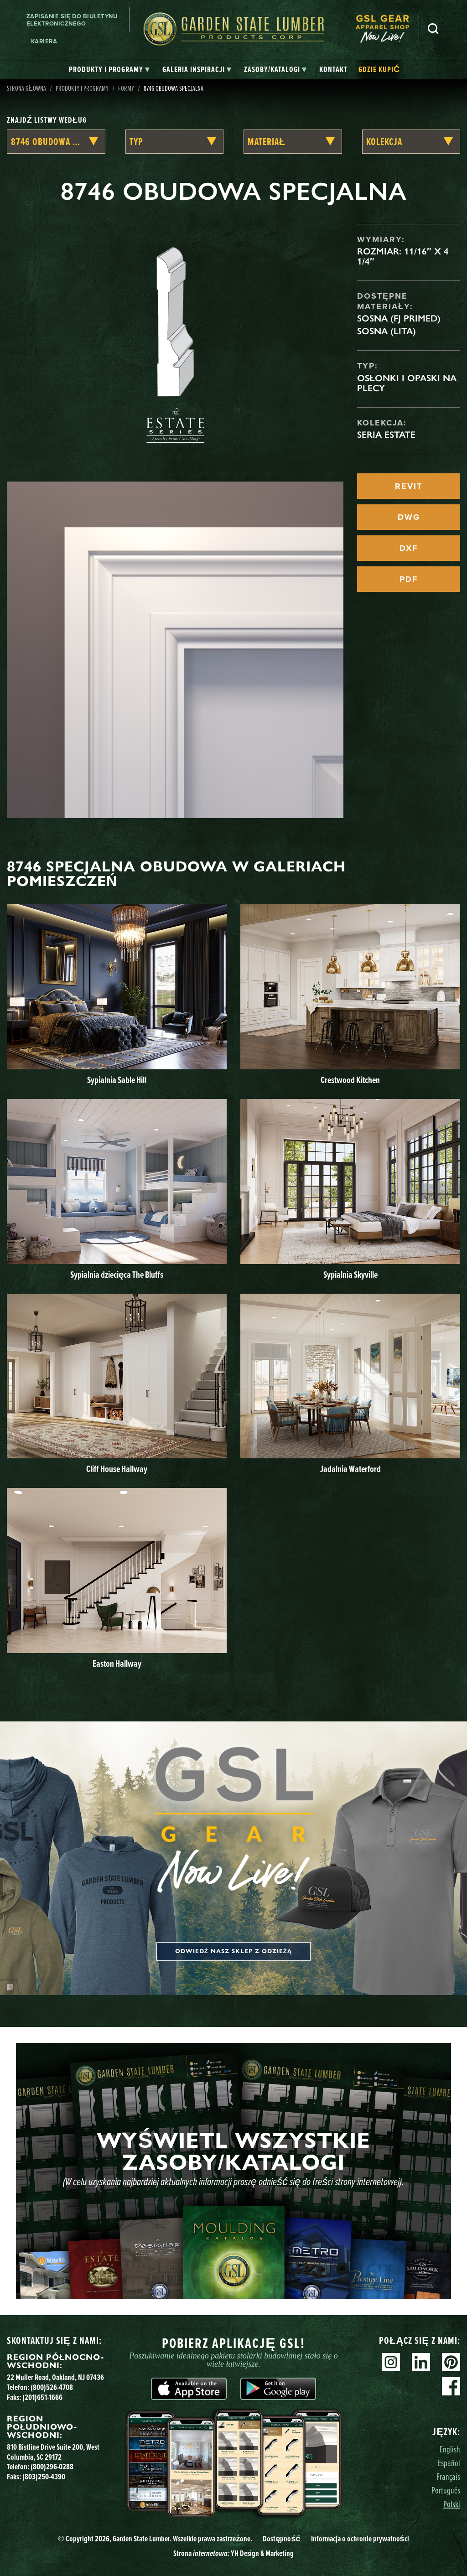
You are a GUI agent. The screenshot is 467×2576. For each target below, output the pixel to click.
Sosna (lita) (386, 331)
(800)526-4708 (52, 2387)
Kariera (44, 41)
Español (449, 2463)
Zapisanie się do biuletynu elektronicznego (72, 20)
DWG (409, 517)
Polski (451, 2504)
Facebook (451, 2386)
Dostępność (281, 2538)
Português (445, 2490)
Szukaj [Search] (433, 28)
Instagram (391, 2362)
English (450, 2449)
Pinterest (451, 2362)
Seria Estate (386, 434)
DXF (409, 548)
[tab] (109, 69)
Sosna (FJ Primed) (399, 318)
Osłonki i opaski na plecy (407, 383)
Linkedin (421, 2362)
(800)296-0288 (52, 2466)
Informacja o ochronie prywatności (360, 2538)
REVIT (408, 486)
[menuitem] (387, 29)
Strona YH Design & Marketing (233, 2553)
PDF (409, 579)
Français (448, 2476)
